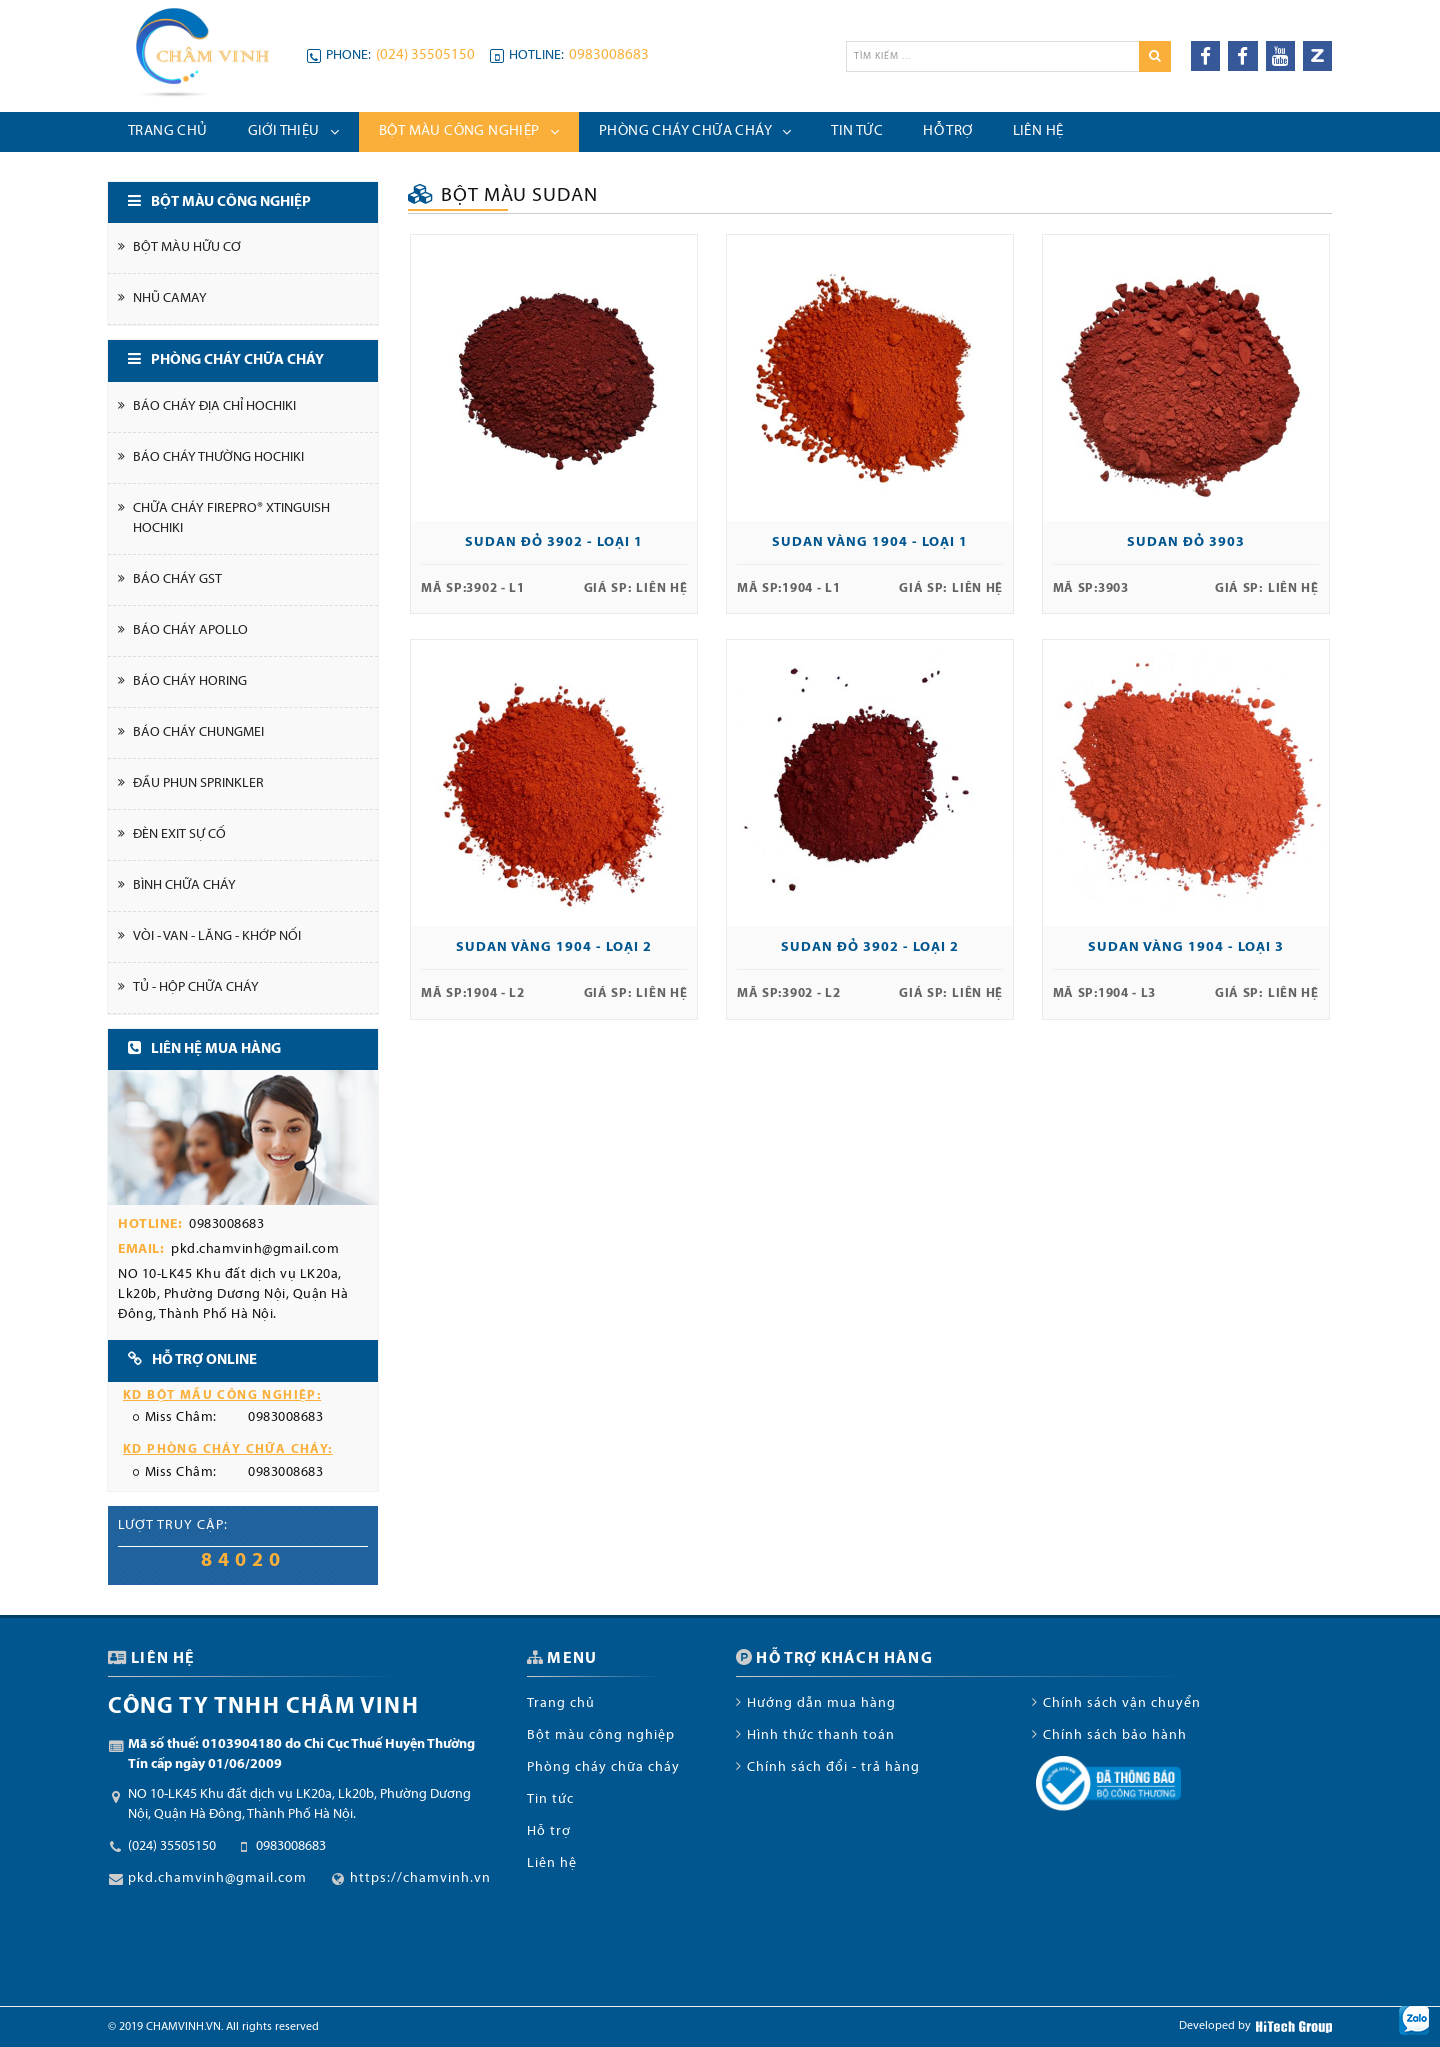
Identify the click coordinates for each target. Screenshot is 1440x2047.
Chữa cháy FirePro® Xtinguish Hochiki (231, 518)
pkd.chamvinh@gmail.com (255, 1249)
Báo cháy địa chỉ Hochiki (214, 406)
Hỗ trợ (549, 1831)
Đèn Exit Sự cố (179, 834)
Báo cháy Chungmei (198, 732)
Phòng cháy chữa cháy (603, 1767)
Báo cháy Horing (190, 681)
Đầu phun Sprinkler (198, 783)
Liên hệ (552, 1863)
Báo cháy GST (177, 579)
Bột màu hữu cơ (187, 247)
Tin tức (550, 1799)
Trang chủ (561, 1703)
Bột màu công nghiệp (601, 1735)
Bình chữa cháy (184, 885)
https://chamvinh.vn (420, 1878)
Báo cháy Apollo (190, 630)
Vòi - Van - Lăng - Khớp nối (217, 936)
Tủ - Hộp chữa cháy (196, 987)
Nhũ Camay (170, 298)
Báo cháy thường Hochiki (218, 457)
